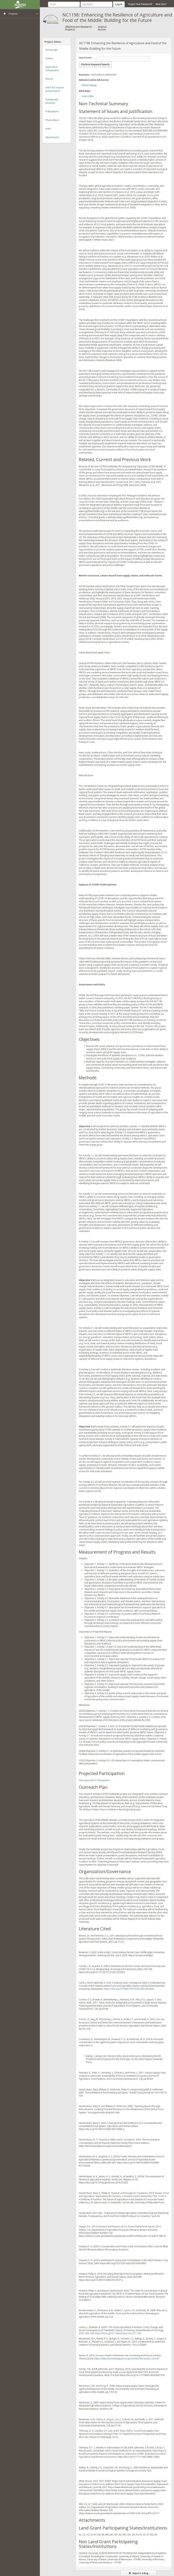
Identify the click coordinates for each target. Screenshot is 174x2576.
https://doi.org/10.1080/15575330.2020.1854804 (129, 1988)
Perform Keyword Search (95, 64)
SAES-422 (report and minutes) (54, 89)
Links (48, 128)
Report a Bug (138, 2573)
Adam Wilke (88, 96)
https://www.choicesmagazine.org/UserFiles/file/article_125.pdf (126, 2358)
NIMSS (20, 4)
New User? (161, 4)
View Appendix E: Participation (94, 1780)
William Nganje (89, 85)
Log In (118, 4)
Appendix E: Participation (52, 68)
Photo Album (52, 120)
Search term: (85, 57)
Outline (49, 58)
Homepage (51, 49)
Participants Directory (51, 101)
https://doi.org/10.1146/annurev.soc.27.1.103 (118, 2333)
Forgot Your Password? (140, 4)
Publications (52, 111)
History (49, 78)
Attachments (52, 137)
